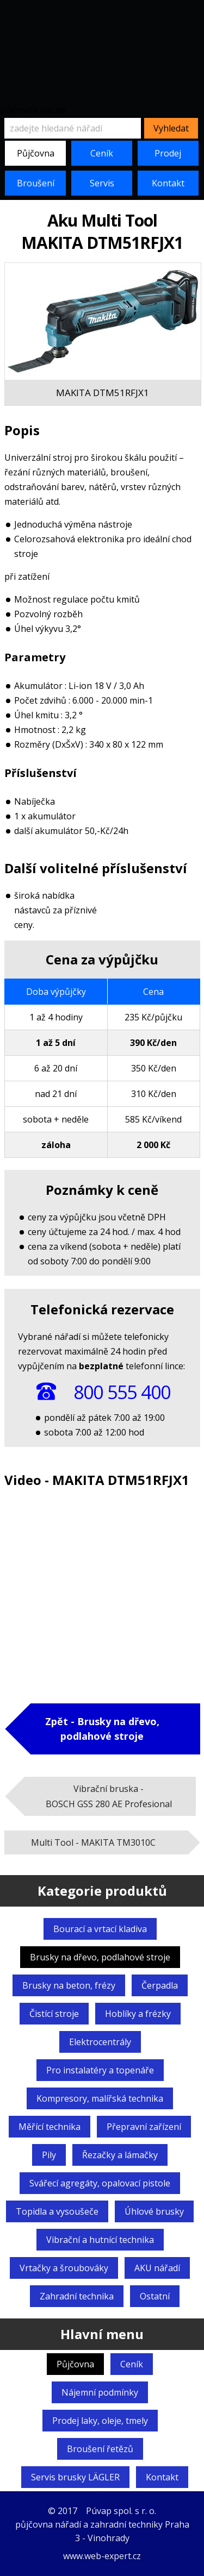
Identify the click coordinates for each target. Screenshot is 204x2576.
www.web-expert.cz (102, 2556)
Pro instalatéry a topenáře (100, 2070)
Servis (102, 183)
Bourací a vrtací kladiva (100, 1929)
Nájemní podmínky (99, 2392)
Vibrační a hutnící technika (100, 2240)
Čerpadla (159, 1985)
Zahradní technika (77, 2296)
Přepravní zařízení (144, 2127)
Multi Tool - (93, 1842)
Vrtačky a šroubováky (64, 2268)
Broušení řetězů (100, 2449)
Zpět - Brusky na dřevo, (102, 1729)
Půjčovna (35, 153)
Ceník (101, 153)
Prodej (167, 153)
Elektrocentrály (100, 2042)
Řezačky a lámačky (120, 2155)
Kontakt (168, 183)
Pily (49, 2155)
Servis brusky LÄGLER (75, 2477)
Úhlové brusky (154, 2211)
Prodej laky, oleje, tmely (100, 2421)
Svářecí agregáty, (99, 2183)
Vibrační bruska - (109, 1796)
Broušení (35, 183)
